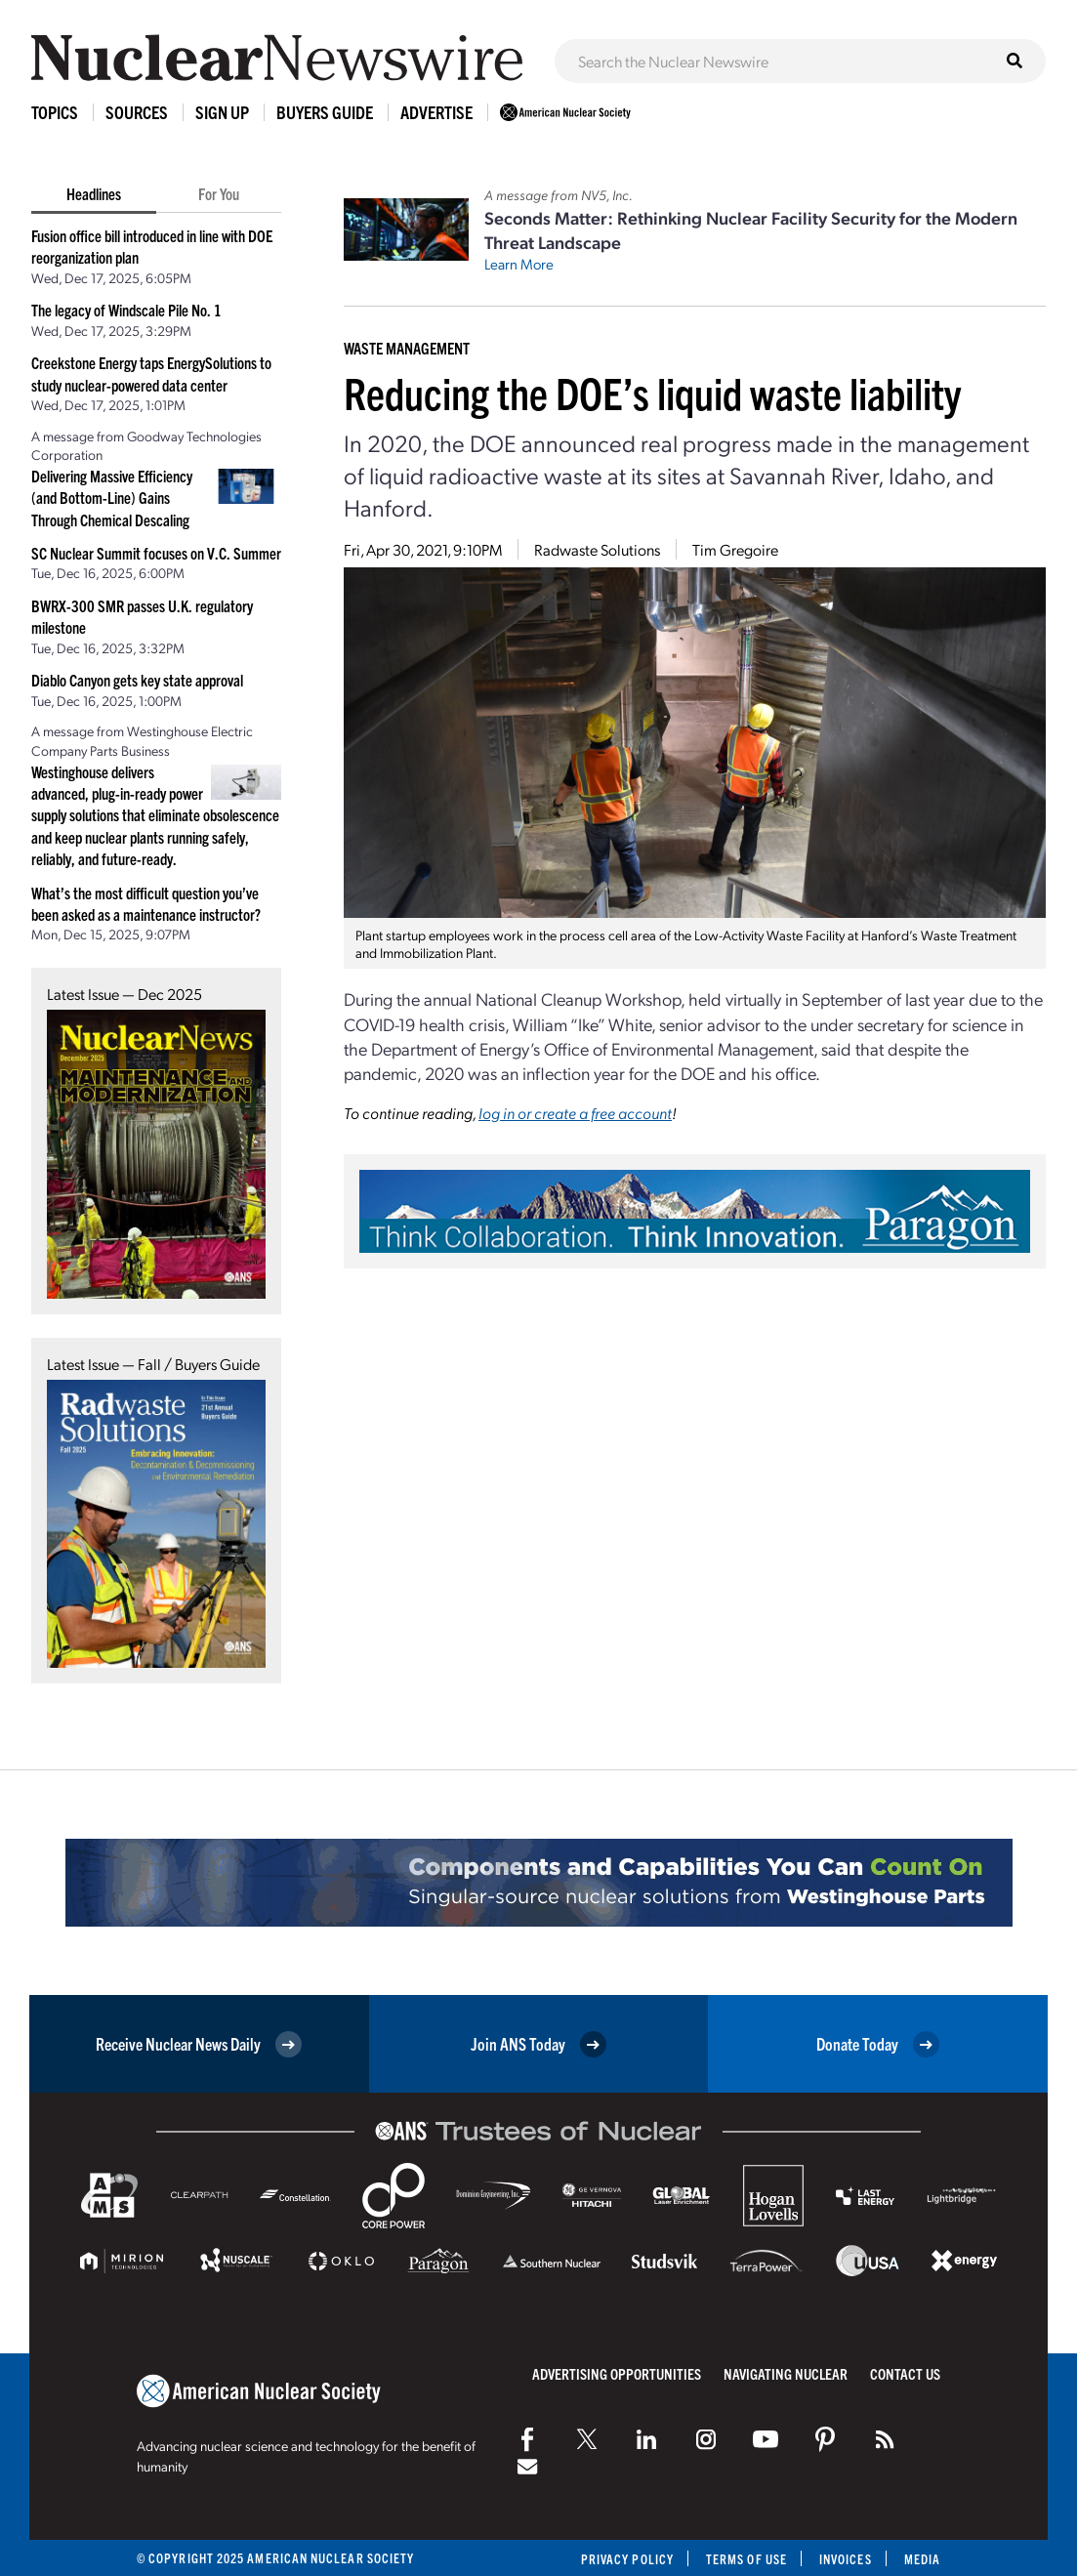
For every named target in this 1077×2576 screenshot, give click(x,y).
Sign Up (222, 112)
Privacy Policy (627, 2559)
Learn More (519, 263)
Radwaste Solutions (597, 549)
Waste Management (407, 347)
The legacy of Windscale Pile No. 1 (126, 309)
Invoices (845, 2559)
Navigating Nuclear (786, 2373)
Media (922, 2559)
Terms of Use (746, 2559)
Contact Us (905, 2373)
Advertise (436, 112)
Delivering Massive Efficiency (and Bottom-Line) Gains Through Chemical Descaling (111, 497)
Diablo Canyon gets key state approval (137, 679)
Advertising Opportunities (616, 2373)
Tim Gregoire (735, 549)
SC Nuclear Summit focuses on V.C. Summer (156, 552)
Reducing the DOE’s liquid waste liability (652, 392)
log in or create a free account (575, 1112)
